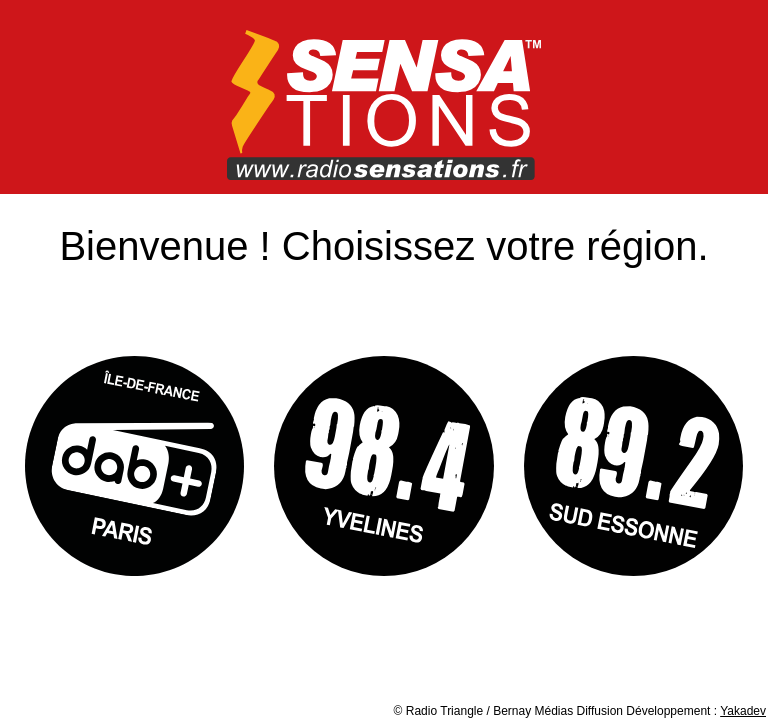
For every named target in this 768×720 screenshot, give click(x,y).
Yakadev (743, 711)
